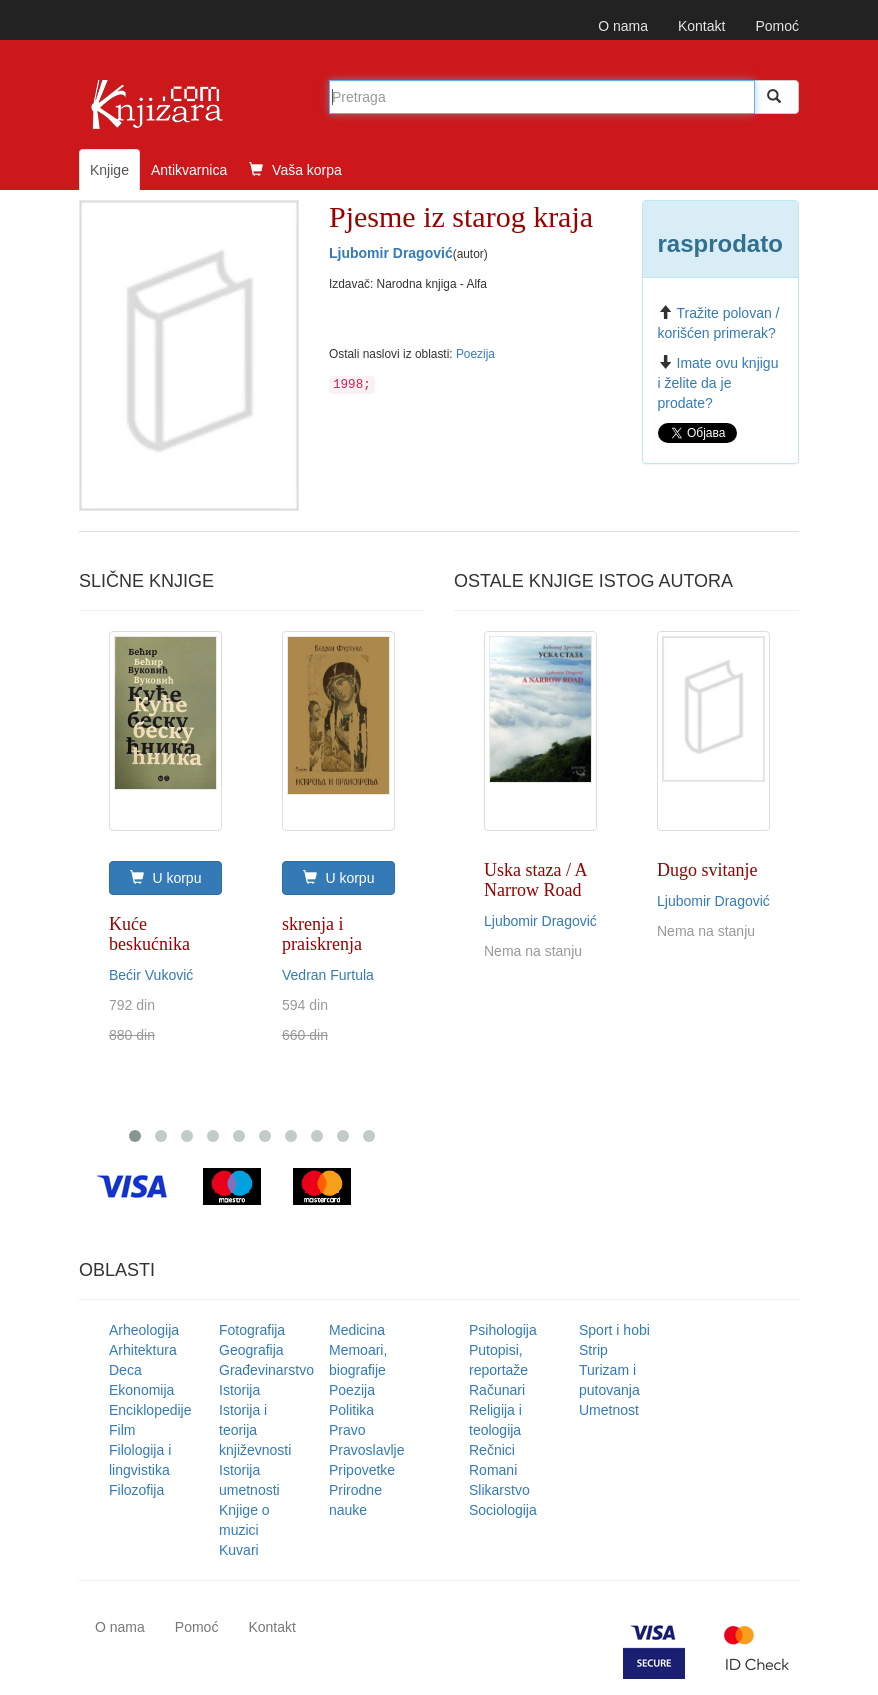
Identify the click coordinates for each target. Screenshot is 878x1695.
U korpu (166, 878)
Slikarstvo (499, 1490)
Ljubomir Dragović (391, 253)
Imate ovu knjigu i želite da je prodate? (718, 383)
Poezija (475, 354)
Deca (125, 1370)
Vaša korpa (295, 170)
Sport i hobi (614, 1330)
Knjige (109, 170)
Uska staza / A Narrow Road (535, 880)
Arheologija (144, 1330)
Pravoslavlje (366, 1450)
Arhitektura (143, 1350)
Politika (351, 1410)
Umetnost (609, 1410)
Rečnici (492, 1450)
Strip (593, 1350)
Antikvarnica (189, 170)
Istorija (239, 1390)
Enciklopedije (150, 1410)
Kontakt (701, 26)
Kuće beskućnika (149, 934)
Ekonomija (141, 1390)
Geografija (251, 1350)
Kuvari (239, 1550)
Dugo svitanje (707, 870)
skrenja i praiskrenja (322, 934)
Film (122, 1430)
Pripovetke (362, 1470)
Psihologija (503, 1330)
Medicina (357, 1330)
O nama (623, 26)
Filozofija (136, 1490)
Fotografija (252, 1330)
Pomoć (777, 26)
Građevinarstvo (266, 1370)
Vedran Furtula (328, 975)
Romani (493, 1470)
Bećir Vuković (151, 975)
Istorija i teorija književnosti (255, 1430)
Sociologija (503, 1510)
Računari (497, 1390)
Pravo (347, 1430)
